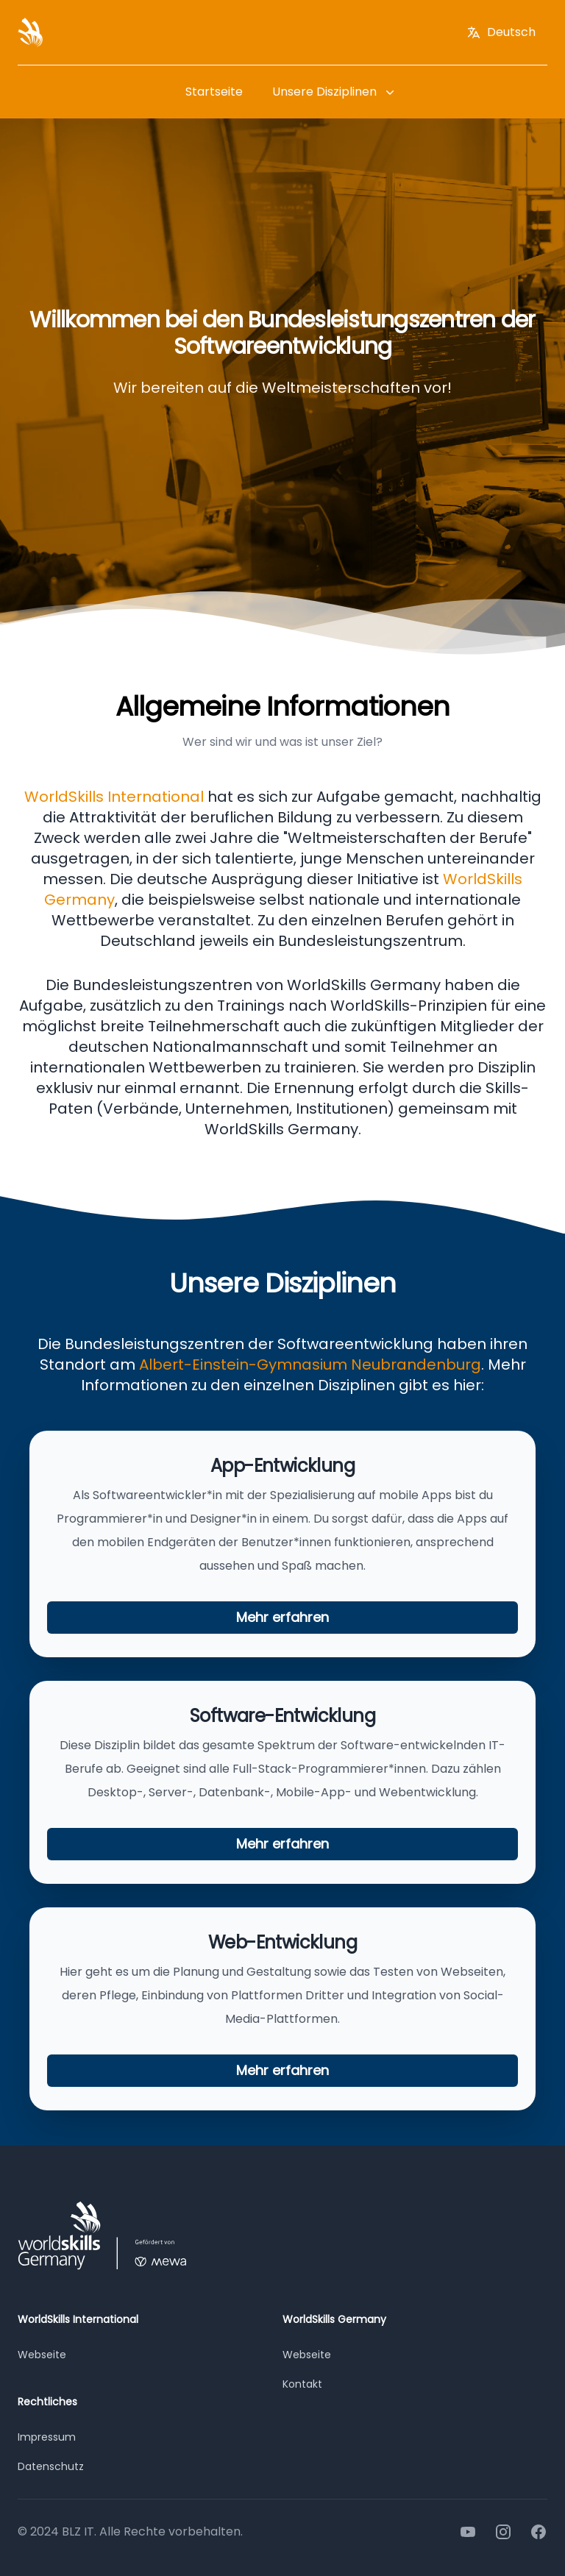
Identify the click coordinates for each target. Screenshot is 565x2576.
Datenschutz (51, 2466)
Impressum (47, 2437)
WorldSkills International (115, 796)
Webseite (42, 2354)
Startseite (214, 91)
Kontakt (302, 2384)
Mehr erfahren (282, 1617)
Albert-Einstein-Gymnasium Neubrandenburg (310, 1364)
